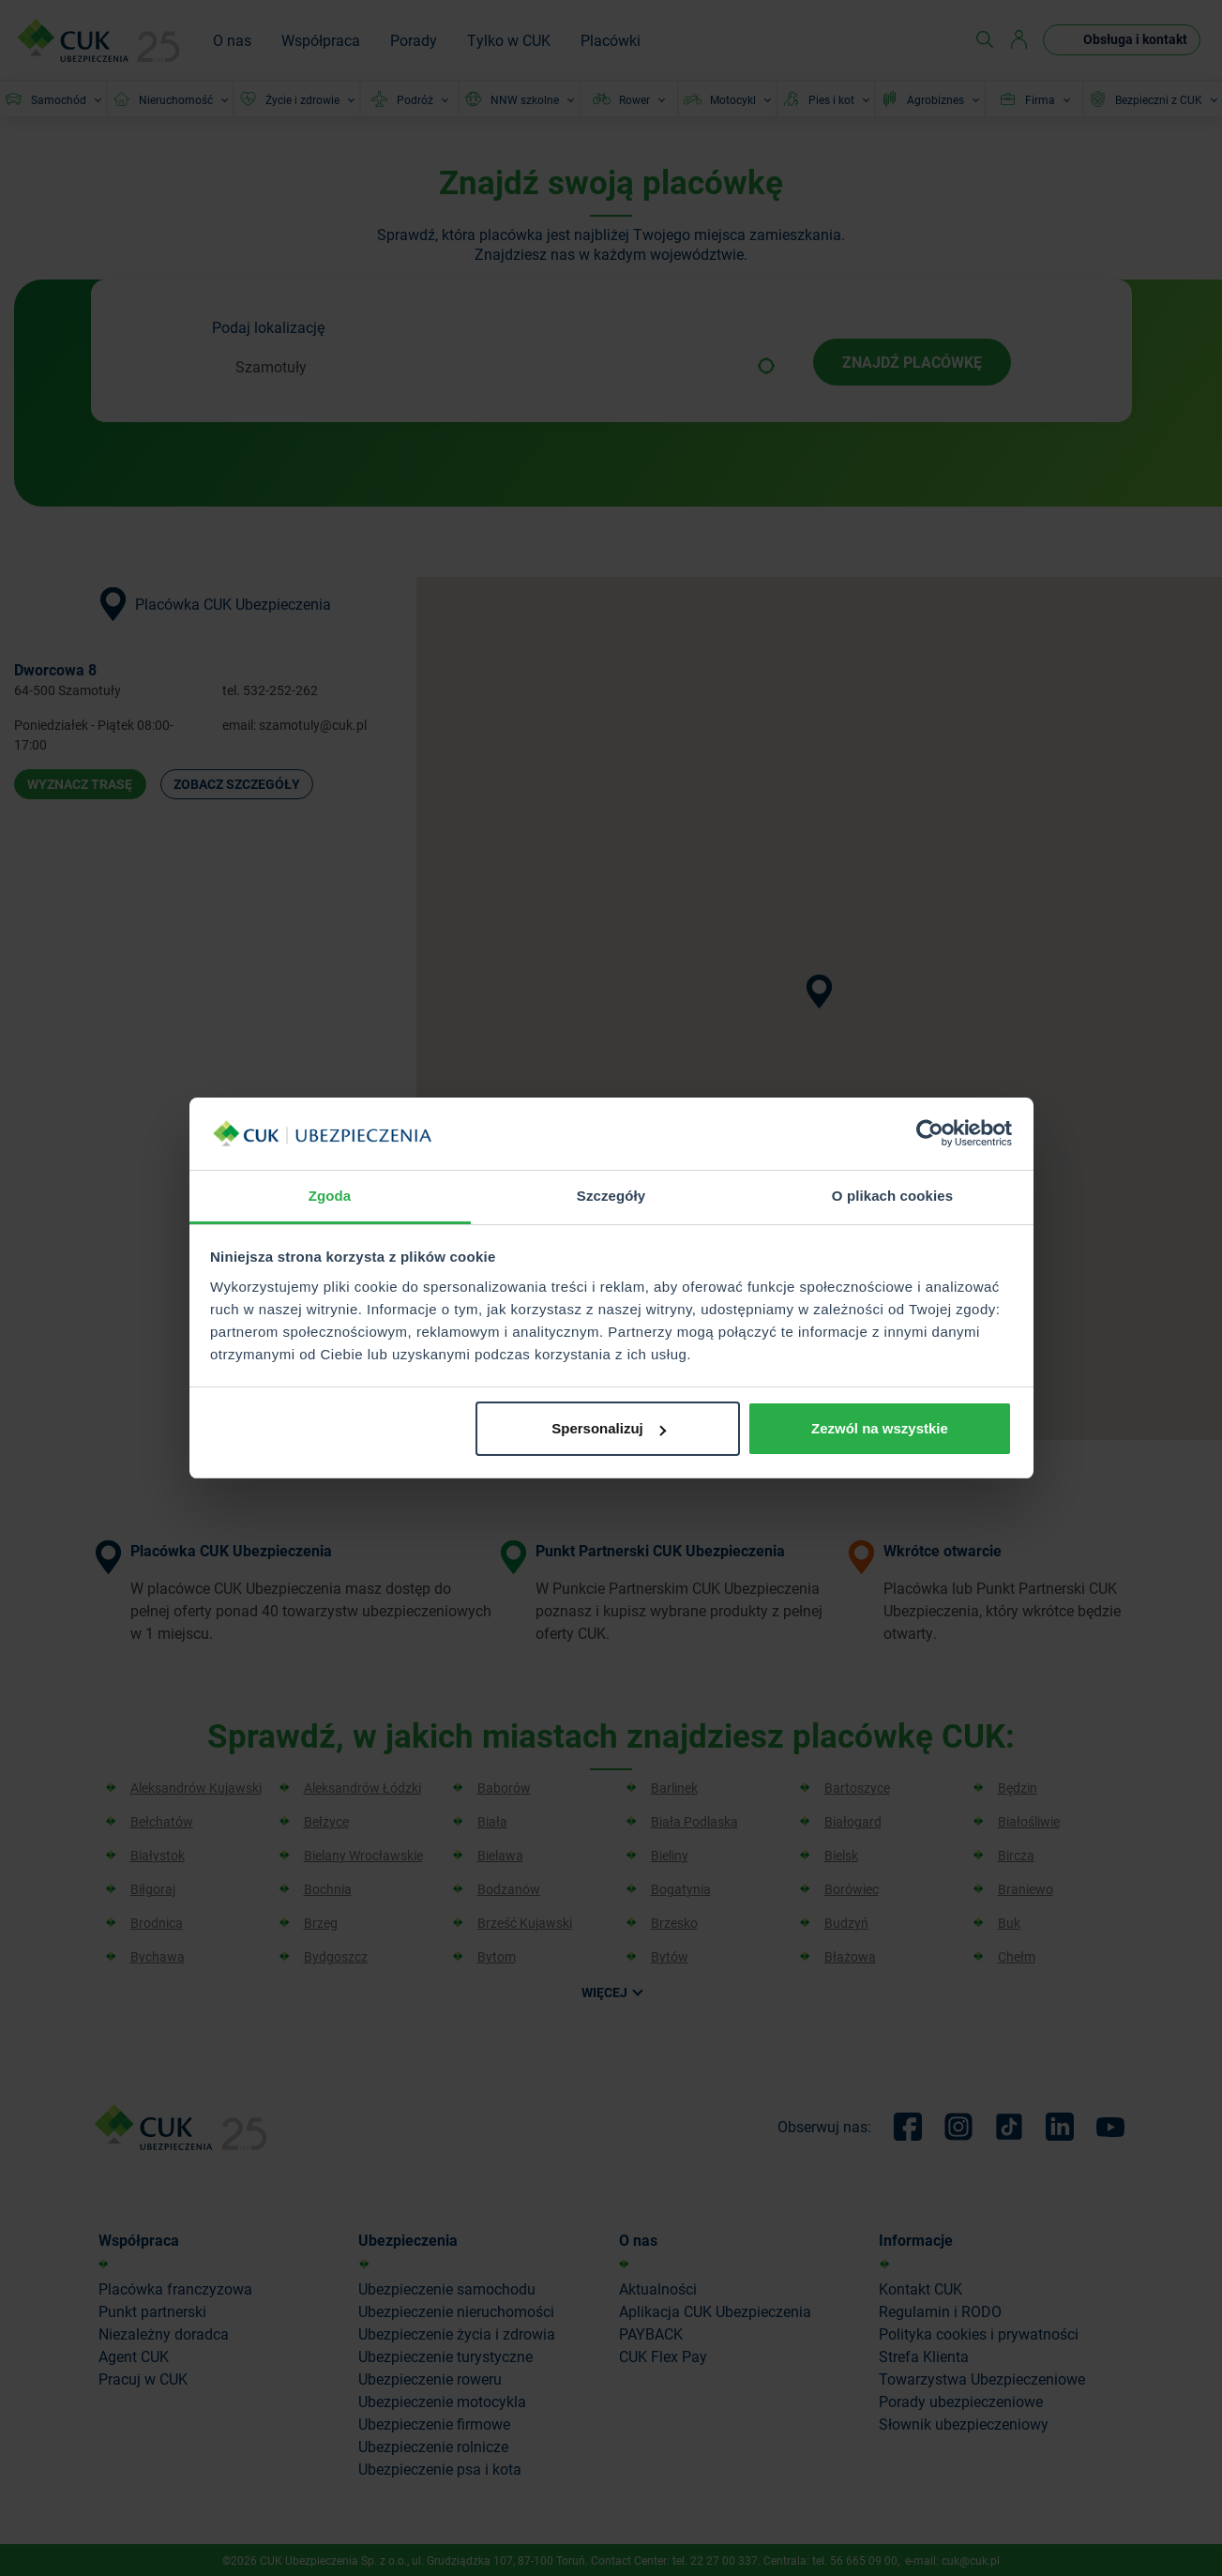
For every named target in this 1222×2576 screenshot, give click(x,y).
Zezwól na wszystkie (879, 1428)
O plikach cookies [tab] (892, 1196)
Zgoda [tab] (330, 1196)
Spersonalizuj (608, 1428)
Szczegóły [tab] (611, 1196)
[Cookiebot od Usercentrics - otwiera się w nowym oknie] (930, 1134)
